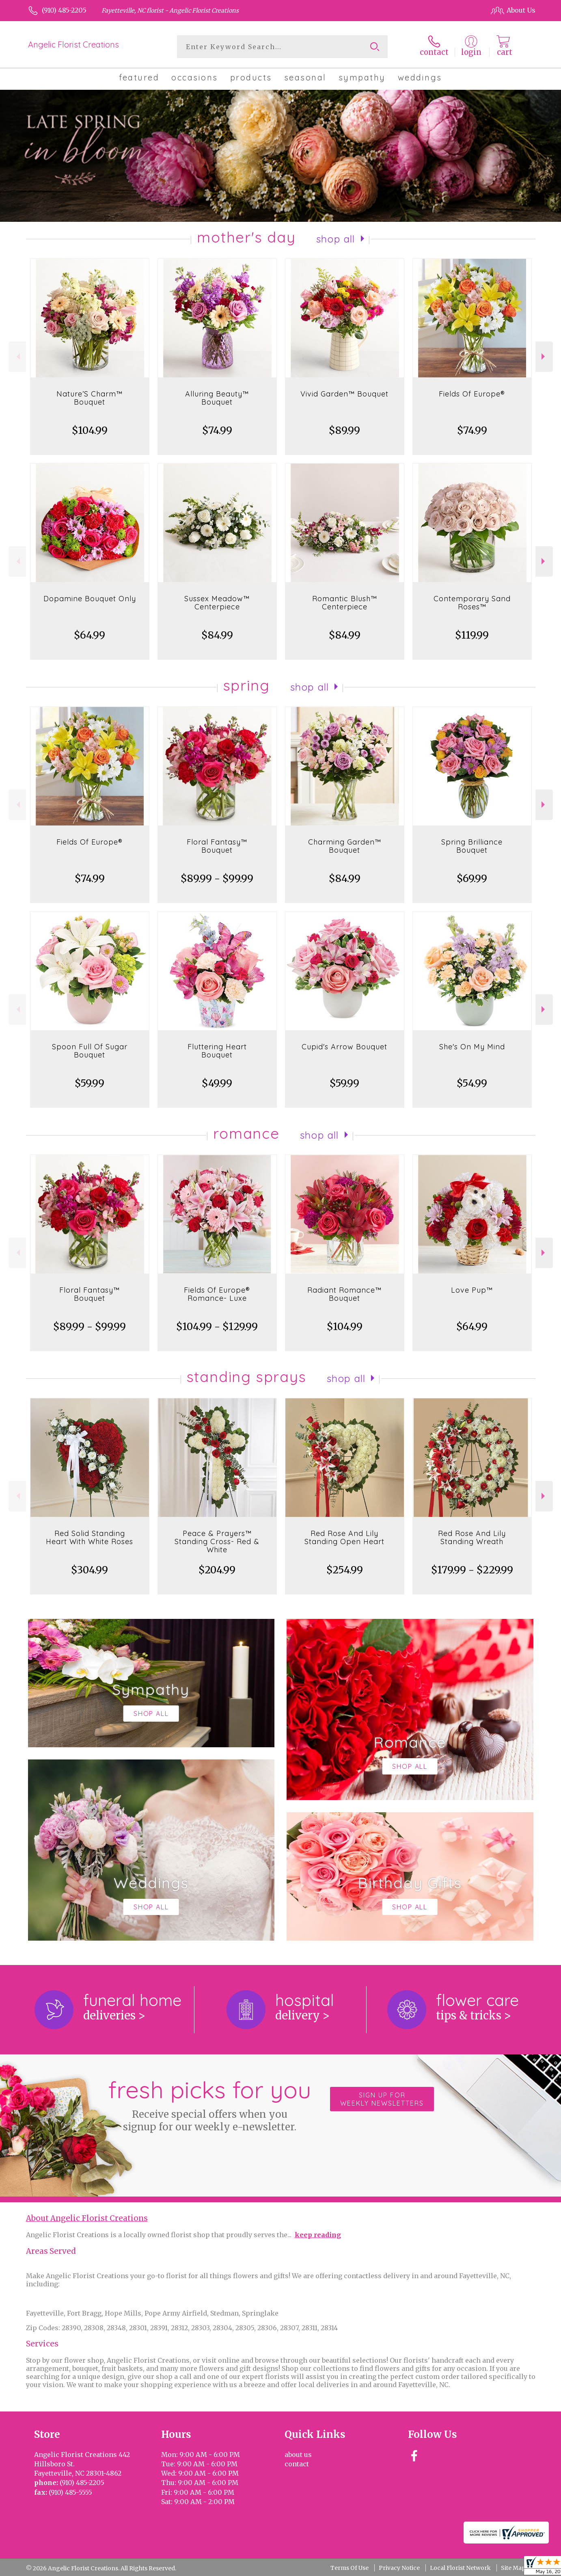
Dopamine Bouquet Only (89, 598)
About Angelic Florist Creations (87, 2218)
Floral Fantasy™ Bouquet (217, 846)
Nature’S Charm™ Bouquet (89, 398)
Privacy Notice (399, 2568)
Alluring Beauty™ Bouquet (217, 398)
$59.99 (89, 1083)
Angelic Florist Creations (73, 44)
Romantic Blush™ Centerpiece (344, 602)
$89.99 (344, 430)
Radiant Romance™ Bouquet (344, 1294)
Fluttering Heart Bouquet (217, 1050)
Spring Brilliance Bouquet (472, 846)
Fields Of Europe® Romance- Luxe (217, 1294)
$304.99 (89, 1570)
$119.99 (472, 635)
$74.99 (217, 430)
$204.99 (217, 1570)
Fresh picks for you (209, 2104)
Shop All (335, 239)
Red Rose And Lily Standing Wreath (472, 1537)
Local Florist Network (460, 2568)
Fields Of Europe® (472, 394)
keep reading (318, 2235)
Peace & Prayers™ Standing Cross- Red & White (217, 1541)
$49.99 (217, 1083)
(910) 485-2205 (64, 10)
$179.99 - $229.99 (472, 1570)
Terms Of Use (349, 2568)
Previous (17, 356)
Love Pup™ (472, 1290)
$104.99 (90, 430)
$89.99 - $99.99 (217, 878)
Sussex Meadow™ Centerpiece (217, 602)
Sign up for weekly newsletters (382, 2099)
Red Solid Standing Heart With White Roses (89, 1537)
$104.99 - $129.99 (217, 1326)
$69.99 (472, 878)
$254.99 (344, 1570)
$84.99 (217, 635)
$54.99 (472, 1083)
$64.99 (89, 635)
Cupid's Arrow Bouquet (344, 1046)
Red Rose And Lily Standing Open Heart (344, 1537)
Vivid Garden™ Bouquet (344, 394)
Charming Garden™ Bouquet (344, 846)
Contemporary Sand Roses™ (472, 602)
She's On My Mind (472, 1046)
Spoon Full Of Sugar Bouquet (89, 1050)
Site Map (513, 2568)
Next (544, 356)
